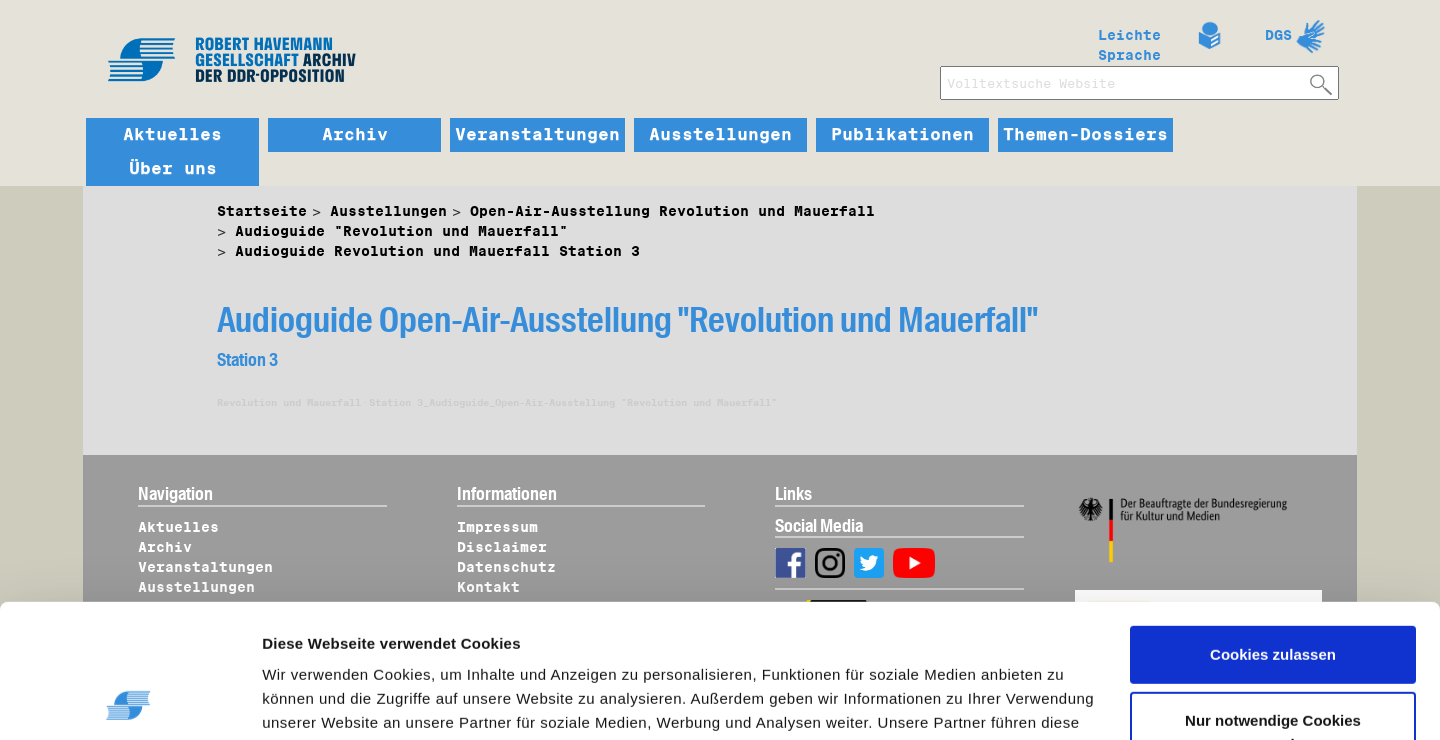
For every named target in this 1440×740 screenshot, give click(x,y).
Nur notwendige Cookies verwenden (1273, 606)
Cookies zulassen (1273, 529)
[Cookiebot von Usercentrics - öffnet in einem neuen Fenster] (129, 701)
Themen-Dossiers (1085, 135)
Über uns (173, 169)
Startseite (262, 211)
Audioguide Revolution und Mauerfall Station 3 (437, 251)
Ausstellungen (720, 135)
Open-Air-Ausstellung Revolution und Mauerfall (672, 211)
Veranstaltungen (537, 135)
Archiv (355, 135)
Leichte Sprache (1129, 41)
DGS (1278, 35)
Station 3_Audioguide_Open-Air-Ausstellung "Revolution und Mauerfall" (573, 402)
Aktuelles (172, 135)
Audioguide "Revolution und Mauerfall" (401, 231)
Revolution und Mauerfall (289, 402)
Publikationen (902, 135)
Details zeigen (332, 701)
